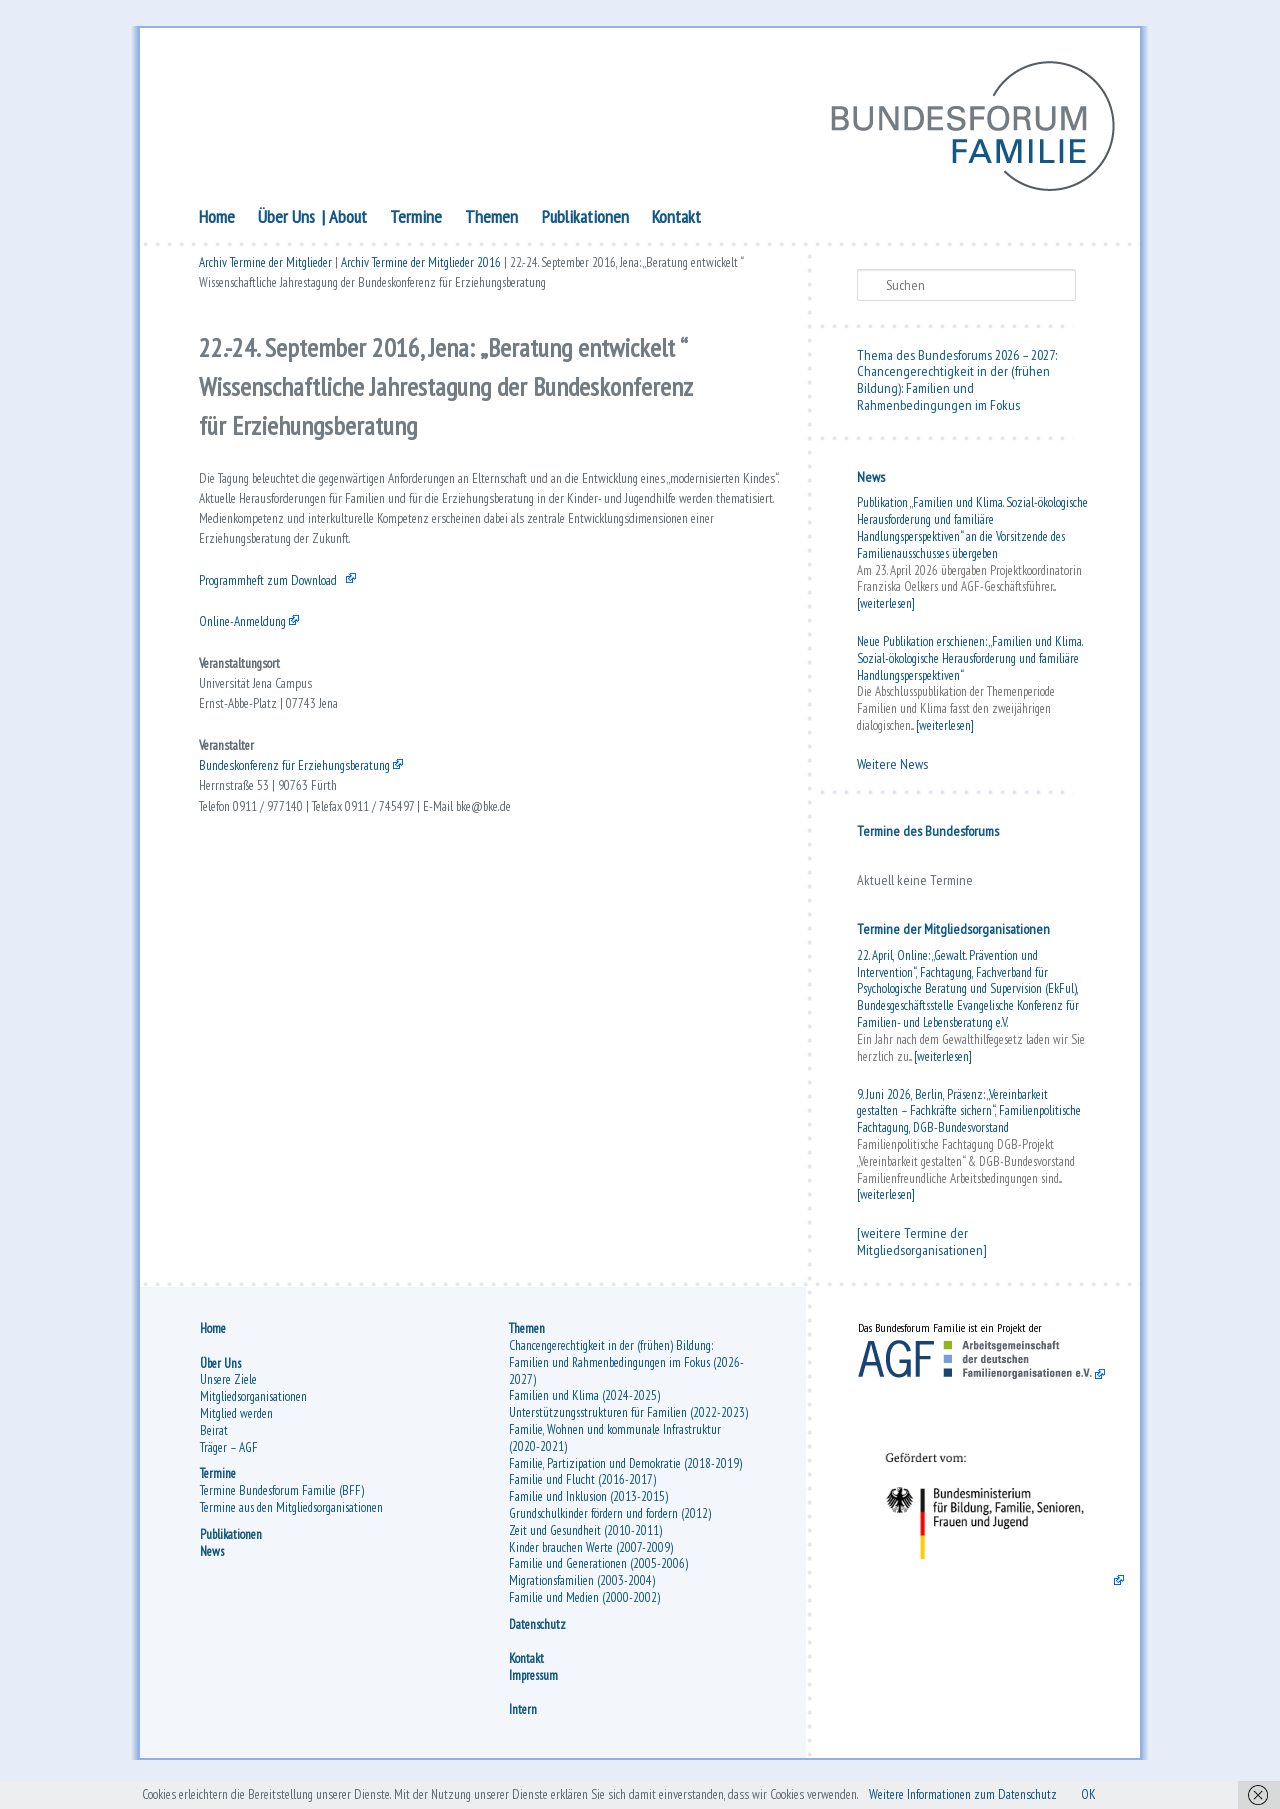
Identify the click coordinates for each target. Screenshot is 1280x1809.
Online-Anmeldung (252, 669)
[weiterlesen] (886, 609)
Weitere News (892, 770)
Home (217, 222)
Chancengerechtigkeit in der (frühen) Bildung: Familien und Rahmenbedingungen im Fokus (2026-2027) (626, 1375)
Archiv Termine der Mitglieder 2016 (421, 272)
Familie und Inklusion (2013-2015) (588, 1509)
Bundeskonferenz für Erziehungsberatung (318, 843)
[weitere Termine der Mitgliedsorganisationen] (922, 1247)
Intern (523, 1722)
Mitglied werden (236, 1426)
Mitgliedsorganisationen (253, 1409)
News (871, 483)
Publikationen (585, 222)
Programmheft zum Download (286, 619)
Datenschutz (537, 1637)
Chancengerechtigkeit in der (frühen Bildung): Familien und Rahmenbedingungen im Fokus (953, 394)
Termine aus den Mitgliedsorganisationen (291, 1520)
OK (1192, 1793)
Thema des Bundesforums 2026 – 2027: (957, 360)
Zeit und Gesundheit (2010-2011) (585, 1543)
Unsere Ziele (228, 1392)
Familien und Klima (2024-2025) (584, 1408)
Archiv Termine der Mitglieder (265, 272)
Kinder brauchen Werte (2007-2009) (591, 1560)
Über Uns (286, 222)
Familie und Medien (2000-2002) (584, 1610)
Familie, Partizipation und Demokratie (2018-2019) (625, 1476)
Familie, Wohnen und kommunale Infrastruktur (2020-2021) (615, 1451)
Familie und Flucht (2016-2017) (582, 1492)
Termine (416, 222)
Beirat (214, 1443)
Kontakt (676, 222)
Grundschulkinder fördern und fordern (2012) (610, 1526)
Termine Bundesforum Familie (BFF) (282, 1503)
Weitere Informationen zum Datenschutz (1042, 1793)
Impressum (533, 1688)
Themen (491, 222)
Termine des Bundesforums (928, 836)
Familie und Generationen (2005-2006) (598, 1576)
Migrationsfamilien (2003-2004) (582, 1593)
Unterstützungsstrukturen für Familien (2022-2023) (628, 1425)
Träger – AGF (229, 1459)
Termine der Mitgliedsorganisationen (953, 935)
